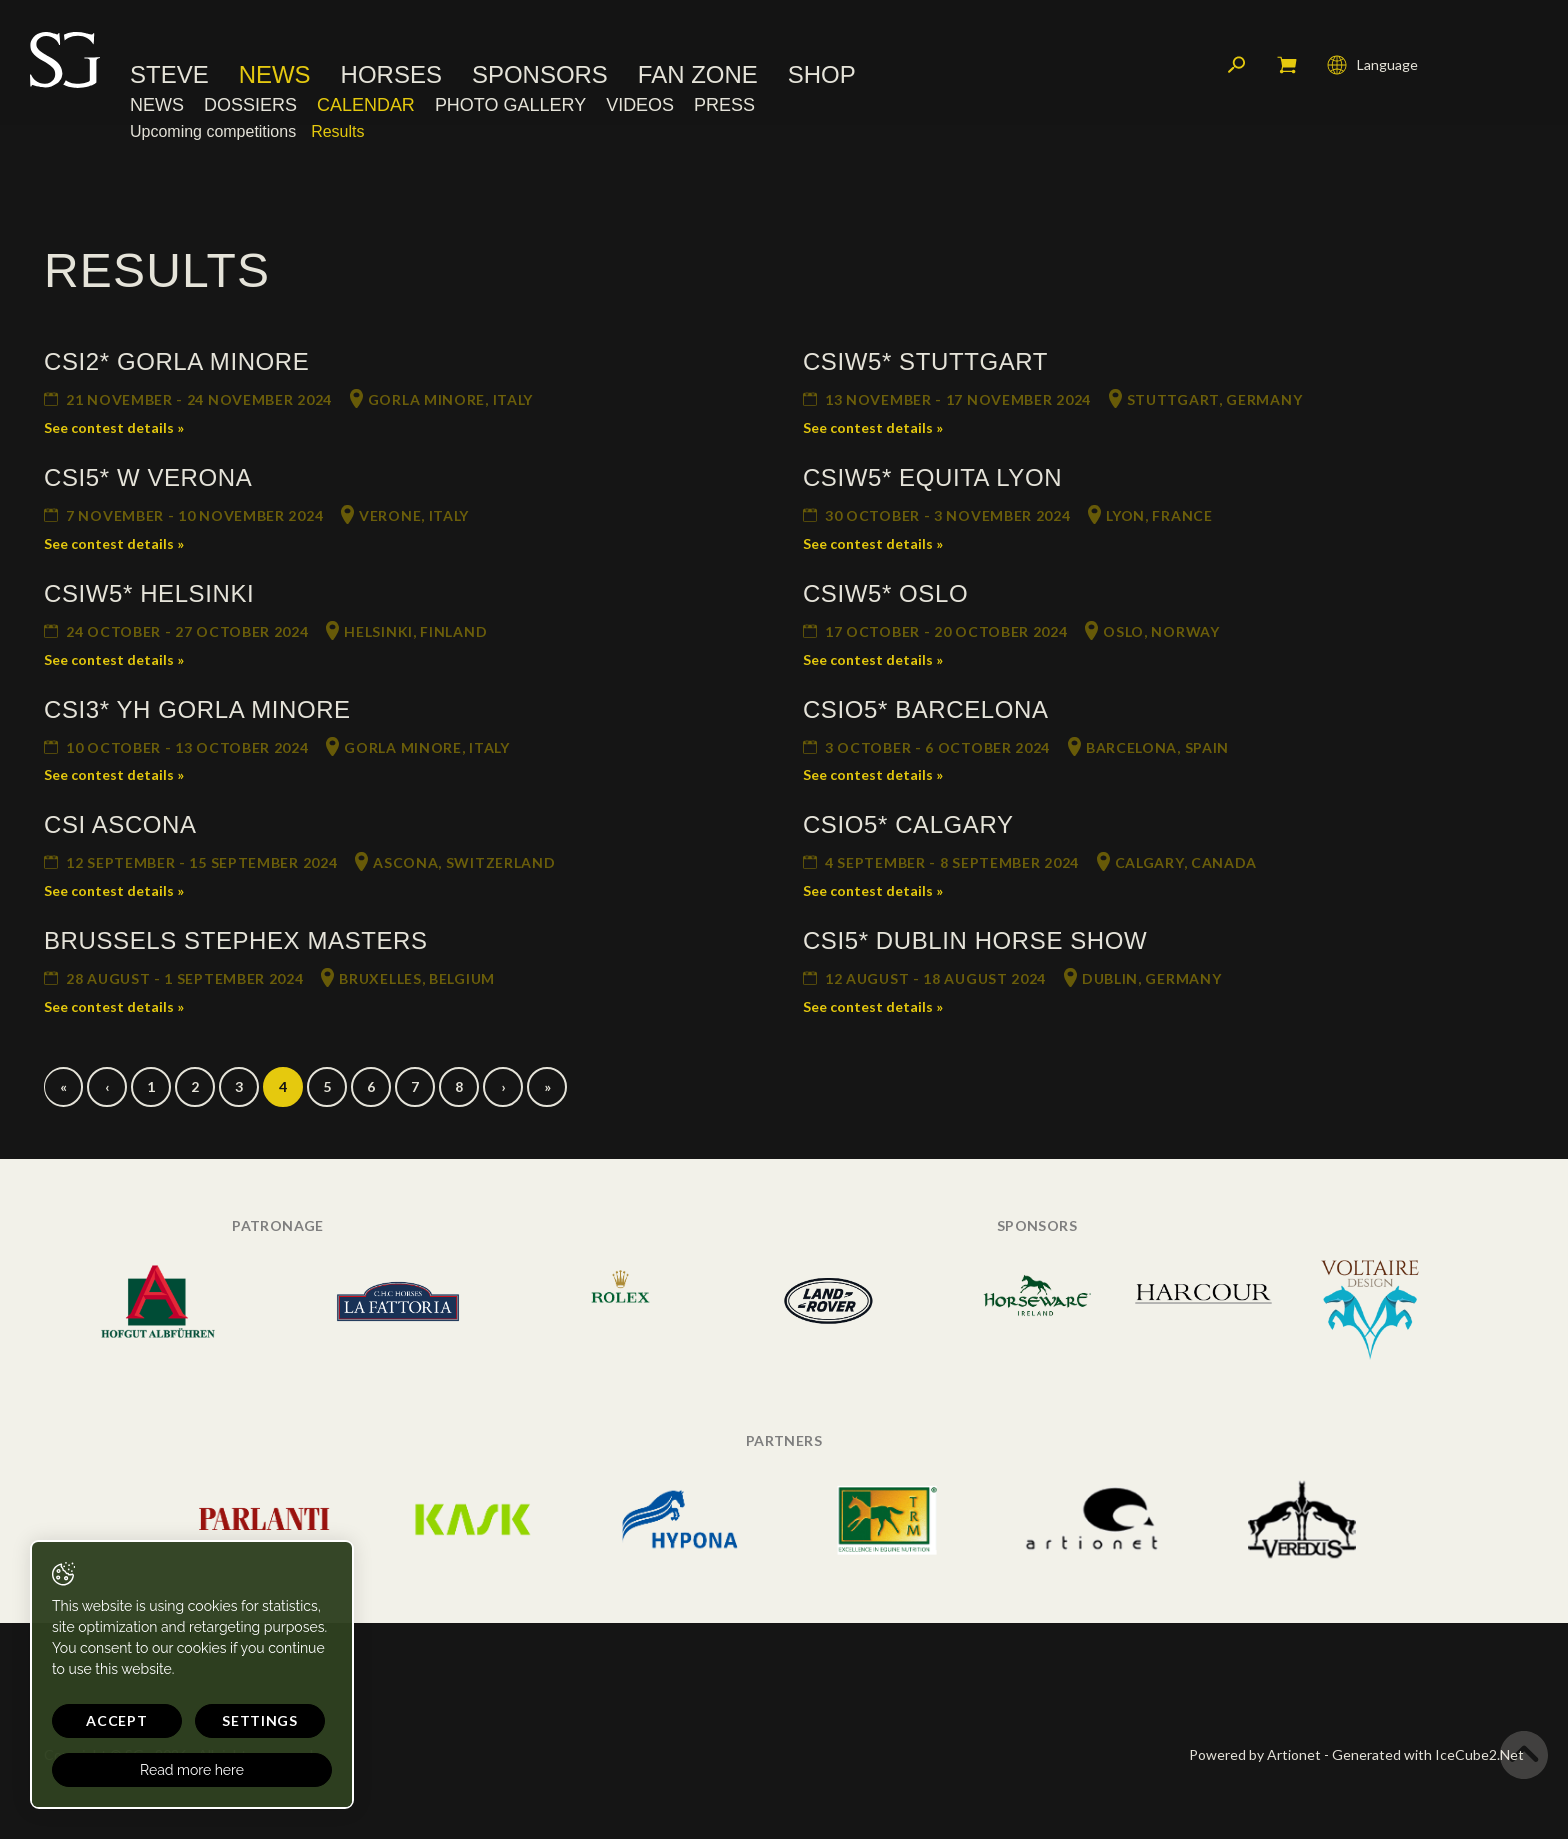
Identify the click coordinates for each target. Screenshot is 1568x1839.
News (275, 75)
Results (337, 131)
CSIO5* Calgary (908, 824)
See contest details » (114, 427)
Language (1372, 65)
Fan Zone (698, 75)
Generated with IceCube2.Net (1428, 1754)
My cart (1287, 65)
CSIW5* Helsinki (149, 593)
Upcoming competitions (213, 131)
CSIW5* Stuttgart (925, 361)
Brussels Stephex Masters (236, 940)
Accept (116, 1720)
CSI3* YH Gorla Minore (197, 709)
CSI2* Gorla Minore (176, 361)
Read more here (192, 1770)
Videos (640, 105)
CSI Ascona (120, 824)
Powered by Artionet (1255, 1754)
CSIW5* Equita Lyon (932, 477)
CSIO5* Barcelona (926, 709)
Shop (822, 75)
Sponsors (540, 75)
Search (1237, 65)
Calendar (366, 105)
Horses (391, 75)
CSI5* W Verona (148, 477)
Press (724, 105)
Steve (169, 75)
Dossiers (250, 105)
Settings (260, 1720)
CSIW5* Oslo (885, 593)
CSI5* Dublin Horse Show (975, 940)
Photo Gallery (510, 105)
